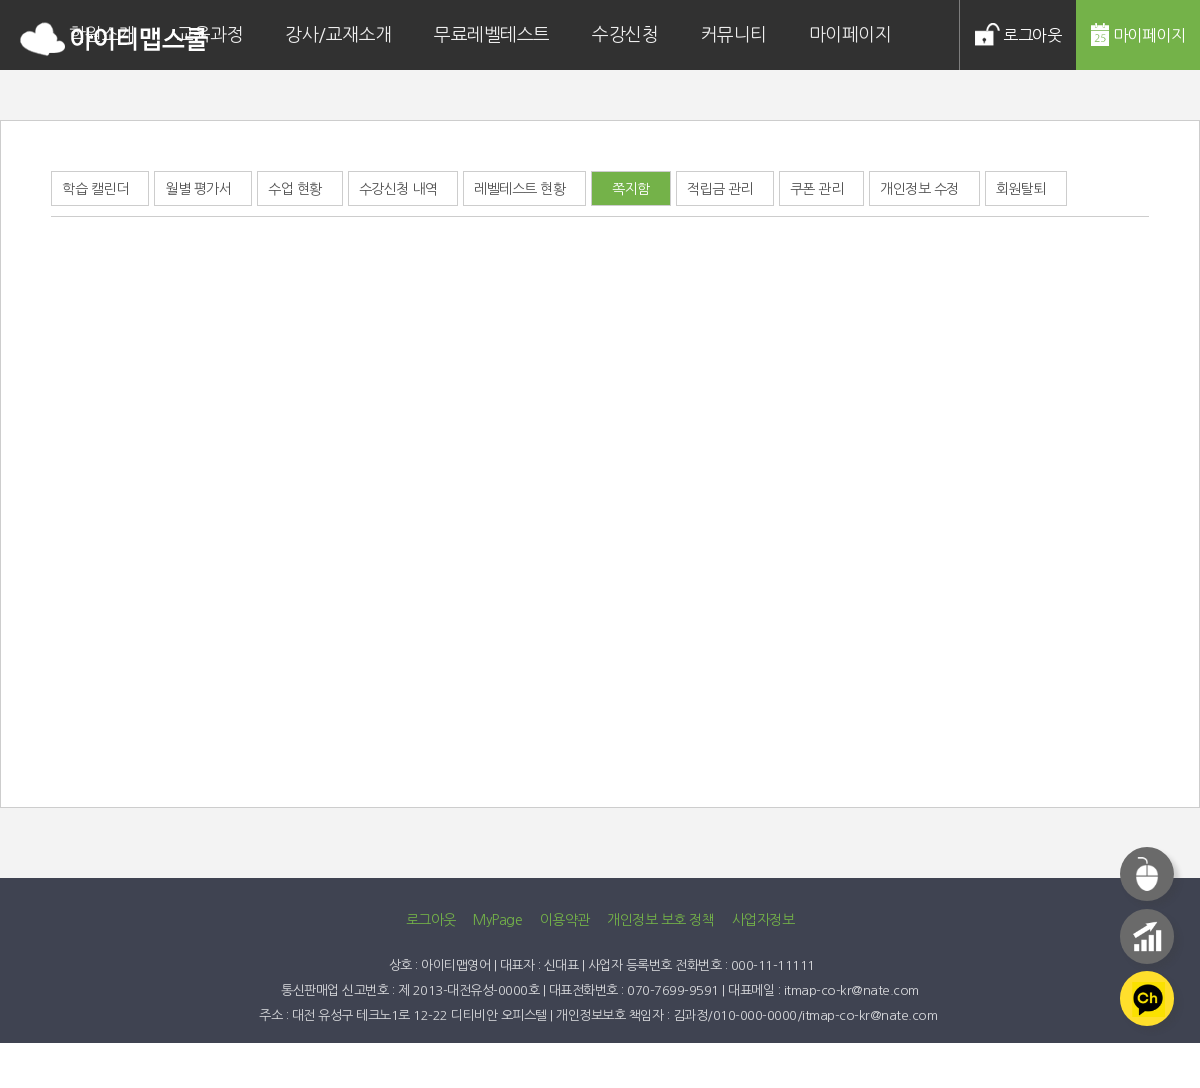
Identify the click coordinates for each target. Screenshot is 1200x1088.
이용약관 (565, 920)
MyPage (497, 920)
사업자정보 (763, 920)
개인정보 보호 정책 (660, 920)
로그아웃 (431, 920)
